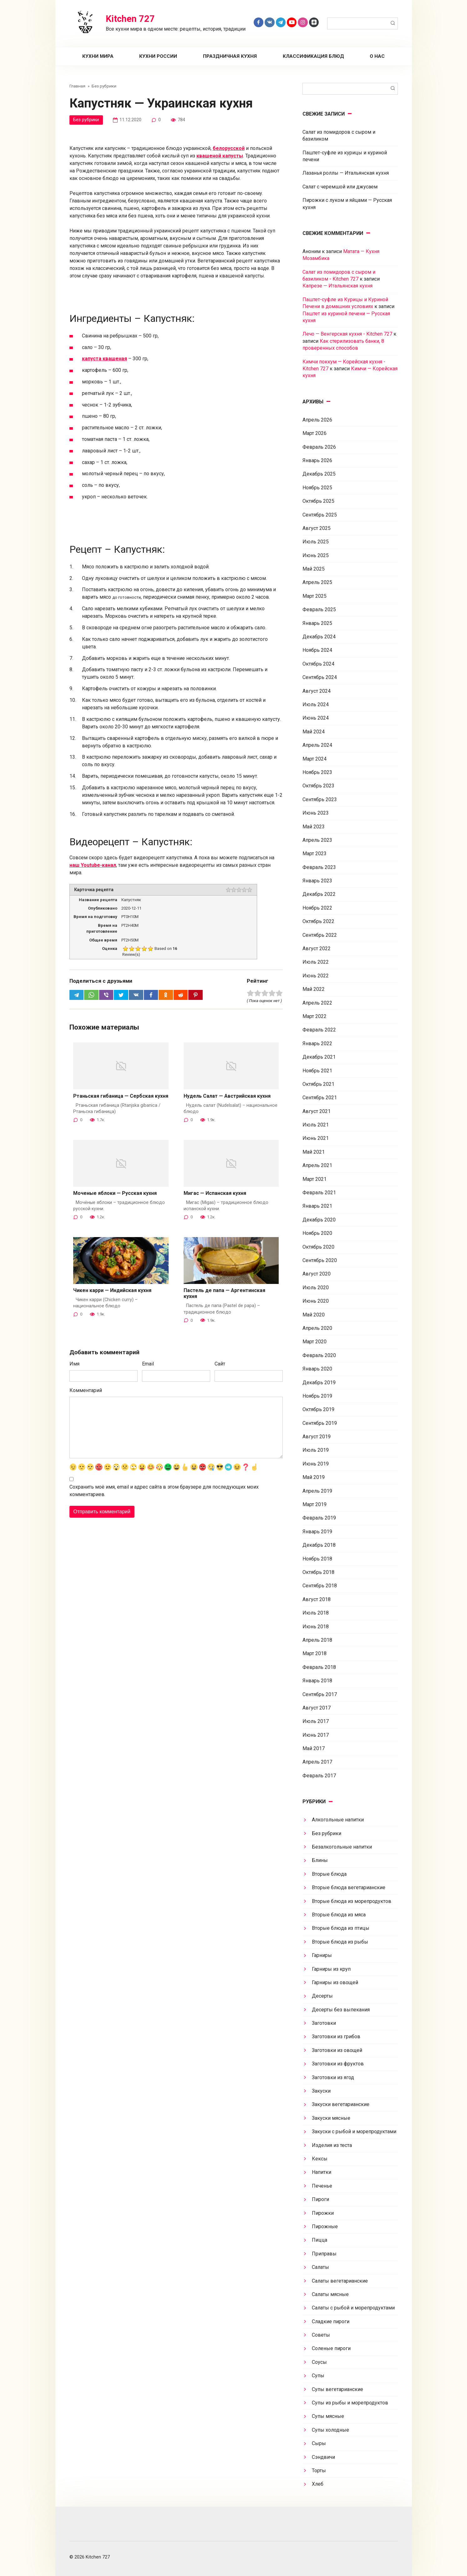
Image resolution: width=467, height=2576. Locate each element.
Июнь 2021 (315, 1138)
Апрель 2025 (317, 582)
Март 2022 (314, 1016)
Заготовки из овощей (337, 2050)
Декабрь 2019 (319, 1382)
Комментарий (85, 1391)
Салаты (320, 2267)
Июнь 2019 (315, 1464)
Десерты (322, 1996)
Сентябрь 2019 (319, 1423)
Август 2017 (316, 1708)
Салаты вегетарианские (340, 2281)
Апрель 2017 (317, 1762)
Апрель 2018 (317, 1640)
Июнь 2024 (315, 718)
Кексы (319, 2159)
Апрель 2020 (317, 1328)
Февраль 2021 (319, 1193)
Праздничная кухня (230, 56)
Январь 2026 (317, 460)
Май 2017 (313, 1748)
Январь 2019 (317, 1532)
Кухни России (158, 56)
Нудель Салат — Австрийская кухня (227, 1096)
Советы (321, 2335)
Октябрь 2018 (318, 1572)
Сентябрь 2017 (319, 1694)
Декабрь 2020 (319, 1220)
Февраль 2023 (319, 867)
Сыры (319, 2443)
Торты (319, 2471)
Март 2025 (314, 596)
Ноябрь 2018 (317, 1559)
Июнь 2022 (315, 976)
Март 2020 (314, 1342)
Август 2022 (316, 948)
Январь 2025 (317, 623)
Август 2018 (316, 1599)
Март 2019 (314, 1504)
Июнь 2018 (315, 1627)
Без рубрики (86, 120)
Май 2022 (313, 989)
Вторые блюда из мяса (339, 1915)
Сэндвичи (323, 2457)
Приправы (324, 2254)
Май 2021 (313, 1152)
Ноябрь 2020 (317, 1233)
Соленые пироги (331, 2348)
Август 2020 (316, 1274)
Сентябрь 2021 (319, 1098)
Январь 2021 (317, 1206)
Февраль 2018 (319, 1667)
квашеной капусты (219, 156)
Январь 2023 (317, 881)
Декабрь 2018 (319, 1545)
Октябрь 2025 (318, 501)
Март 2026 (314, 433)
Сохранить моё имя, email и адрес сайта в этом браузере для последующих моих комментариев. (164, 1491)
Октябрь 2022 (318, 921)
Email (148, 1364)
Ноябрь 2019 (317, 1396)
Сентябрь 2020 (319, 1260)
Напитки (321, 2172)
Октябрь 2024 (318, 664)
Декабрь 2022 (319, 894)
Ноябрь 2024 (317, 650)
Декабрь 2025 (319, 474)
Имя (74, 1364)
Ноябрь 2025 (317, 488)
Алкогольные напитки (338, 1820)
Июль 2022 (315, 962)
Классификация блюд (313, 56)
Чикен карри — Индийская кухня (112, 1291)
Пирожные (325, 2226)
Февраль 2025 (319, 609)
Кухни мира (98, 56)
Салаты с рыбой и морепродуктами (353, 2308)
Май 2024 (313, 732)
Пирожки (323, 2213)
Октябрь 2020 (318, 1247)
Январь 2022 (317, 1043)
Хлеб (317, 2484)
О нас (377, 56)
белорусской (229, 148)
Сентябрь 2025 (319, 515)
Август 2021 (316, 1111)
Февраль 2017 (319, 1776)
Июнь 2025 (315, 555)
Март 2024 (314, 759)
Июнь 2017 (315, 1735)
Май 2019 (313, 1477)
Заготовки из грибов (336, 2036)
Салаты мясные (330, 2294)
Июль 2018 (315, 1613)
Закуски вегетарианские (340, 2104)
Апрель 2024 (317, 745)
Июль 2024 (315, 704)
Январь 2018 (317, 1681)
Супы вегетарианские (337, 2389)
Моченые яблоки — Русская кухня (115, 1193)
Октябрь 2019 (318, 1409)
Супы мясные (328, 2416)
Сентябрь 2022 (319, 935)
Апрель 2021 (317, 1165)
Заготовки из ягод (333, 2077)
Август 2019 (316, 1437)
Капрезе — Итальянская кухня (337, 286)
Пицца (319, 2240)
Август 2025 (316, 528)
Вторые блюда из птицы (340, 1928)
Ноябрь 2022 (317, 908)
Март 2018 (314, 1653)
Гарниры (322, 1955)
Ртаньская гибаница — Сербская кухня (120, 1096)
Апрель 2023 (317, 840)
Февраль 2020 (319, 1355)
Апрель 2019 (317, 1491)
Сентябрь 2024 (319, 677)
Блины (320, 1860)
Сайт (220, 1364)
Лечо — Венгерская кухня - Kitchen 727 (347, 334)
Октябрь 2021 (318, 1084)
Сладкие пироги (330, 2321)
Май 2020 (313, 1315)
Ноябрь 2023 (317, 772)
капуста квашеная (104, 359)
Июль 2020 (315, 1287)
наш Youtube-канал (92, 865)
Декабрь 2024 (319, 637)
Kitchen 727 (130, 18)
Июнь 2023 (315, 813)
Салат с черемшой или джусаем (340, 187)
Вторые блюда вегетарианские (348, 1887)
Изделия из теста (332, 2145)
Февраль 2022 (319, 1030)
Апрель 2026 (317, 420)
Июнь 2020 (315, 1301)
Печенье (322, 2186)
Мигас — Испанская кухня (215, 1193)
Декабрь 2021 (319, 1057)
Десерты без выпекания (341, 2010)
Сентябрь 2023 (319, 799)
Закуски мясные (331, 2118)
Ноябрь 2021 (317, 1071)
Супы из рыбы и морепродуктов (350, 2403)
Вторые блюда (329, 1874)
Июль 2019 (315, 1450)
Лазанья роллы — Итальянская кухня (345, 173)
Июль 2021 (315, 1125)
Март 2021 (314, 1179)
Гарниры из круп (331, 1969)
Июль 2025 (315, 542)
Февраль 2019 (319, 1518)
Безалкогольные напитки (342, 1847)
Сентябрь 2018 (319, 1586)
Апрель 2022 (317, 1003)
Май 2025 (313, 569)
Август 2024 (316, 691)
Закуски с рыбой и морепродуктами (354, 2131)
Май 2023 (313, 827)
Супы (318, 2376)
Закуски (321, 2091)
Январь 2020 (317, 1369)
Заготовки (324, 2023)
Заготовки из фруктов (338, 2064)
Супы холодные (330, 2430)
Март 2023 (314, 853)
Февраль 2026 (319, 447)
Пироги (320, 2199)
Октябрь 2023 (318, 786)
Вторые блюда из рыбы (340, 1942)
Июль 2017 (315, 1721)
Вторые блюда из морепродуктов (351, 1901)
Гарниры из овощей (335, 1982)
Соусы (319, 2362)
